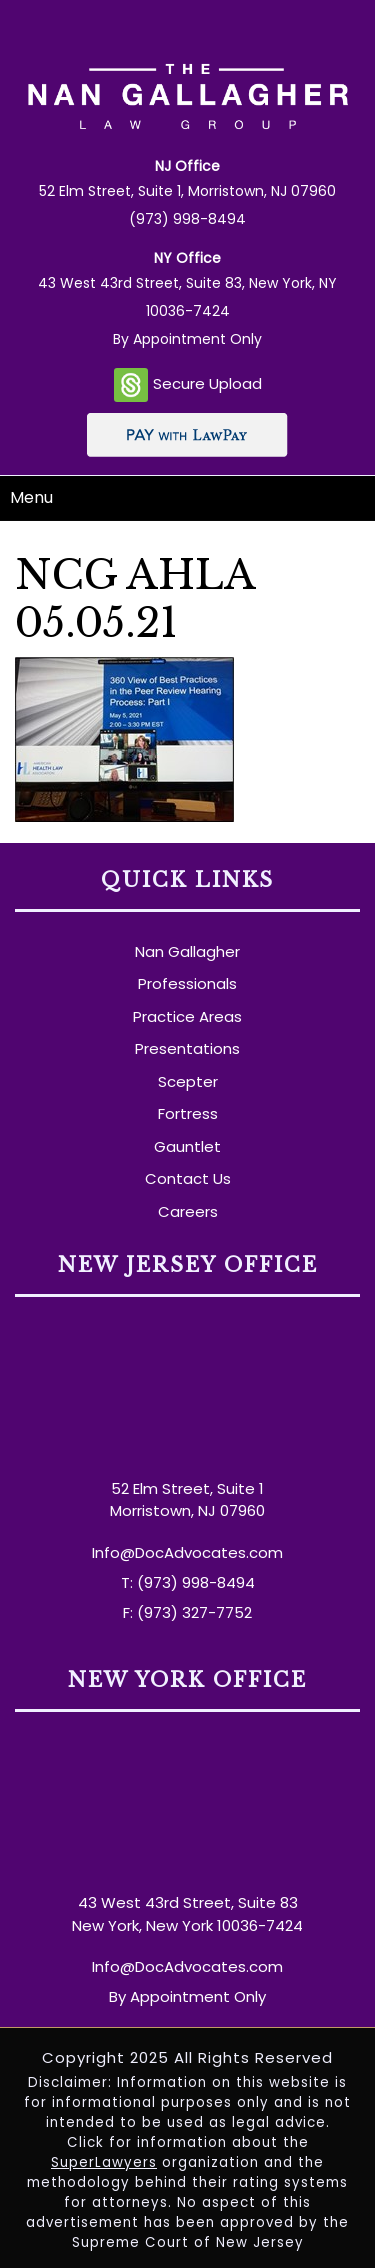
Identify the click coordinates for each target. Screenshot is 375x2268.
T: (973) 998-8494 (188, 1582)
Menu (31, 497)
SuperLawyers (104, 2162)
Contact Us (188, 1178)
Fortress (188, 1113)
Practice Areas (187, 1016)
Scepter (188, 1081)
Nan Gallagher (187, 951)
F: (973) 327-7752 (187, 1612)
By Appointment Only (187, 339)
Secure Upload (188, 385)
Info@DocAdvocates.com (187, 1552)
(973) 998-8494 (187, 219)
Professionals (187, 983)
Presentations (187, 1048)
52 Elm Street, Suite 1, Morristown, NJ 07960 (187, 191)
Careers (188, 1211)
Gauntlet (187, 1146)
